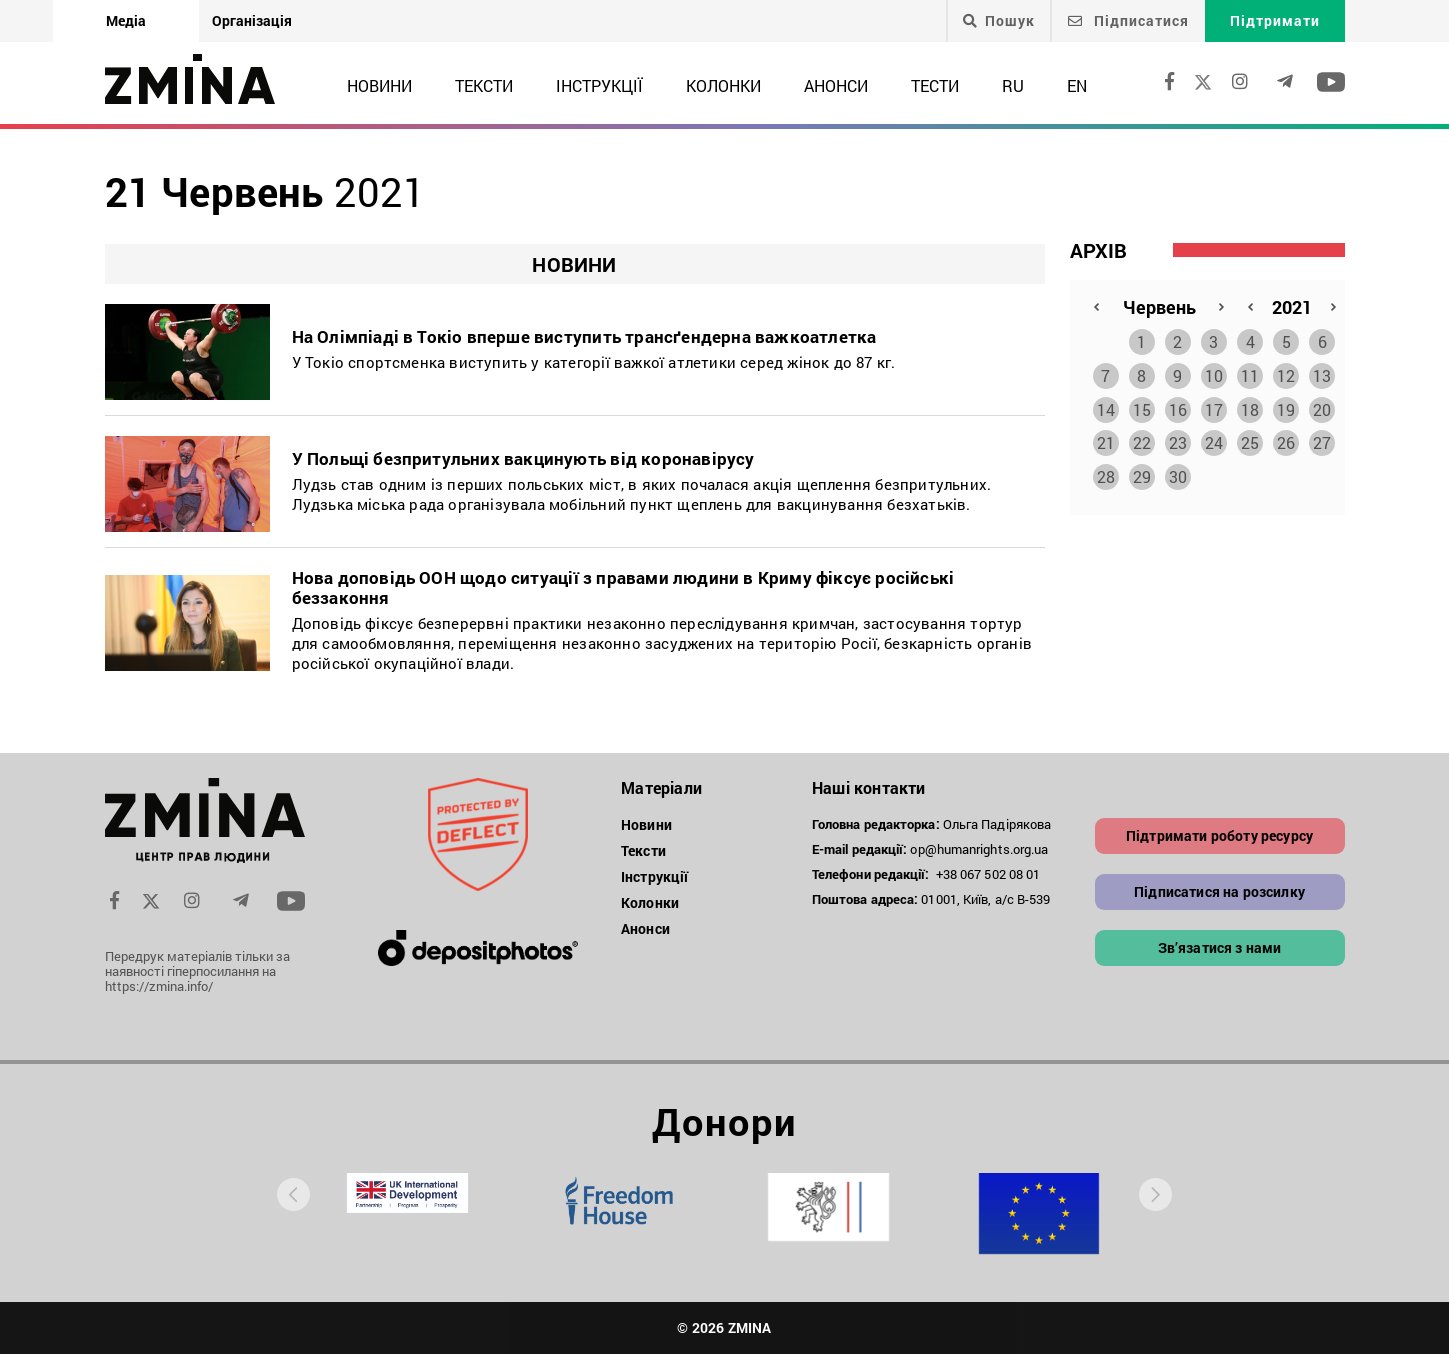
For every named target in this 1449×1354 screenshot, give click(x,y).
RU (1013, 85)
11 (1250, 371)
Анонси (836, 85)
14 (1106, 405)
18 (1250, 405)
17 (1214, 405)
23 (1178, 438)
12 (1286, 371)
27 (1322, 438)
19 (1286, 405)
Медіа (126, 20)
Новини (379, 85)
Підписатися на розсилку (1219, 891)
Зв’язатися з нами (1220, 947)
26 (1286, 438)
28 (1106, 472)
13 (1322, 371)
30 (1178, 472)
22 (1142, 438)
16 (1178, 405)
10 (1214, 371)
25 (1250, 438)
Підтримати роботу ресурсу (1219, 835)
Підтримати (1275, 20)
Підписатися (1128, 20)
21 (1106, 438)
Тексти (484, 85)
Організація (252, 20)
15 (1142, 405)
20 (1322, 405)
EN (1077, 85)
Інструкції (599, 85)
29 (1142, 472)
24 (1214, 438)
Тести (935, 85)
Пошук (999, 21)
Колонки (723, 85)
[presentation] (293, 1194)
